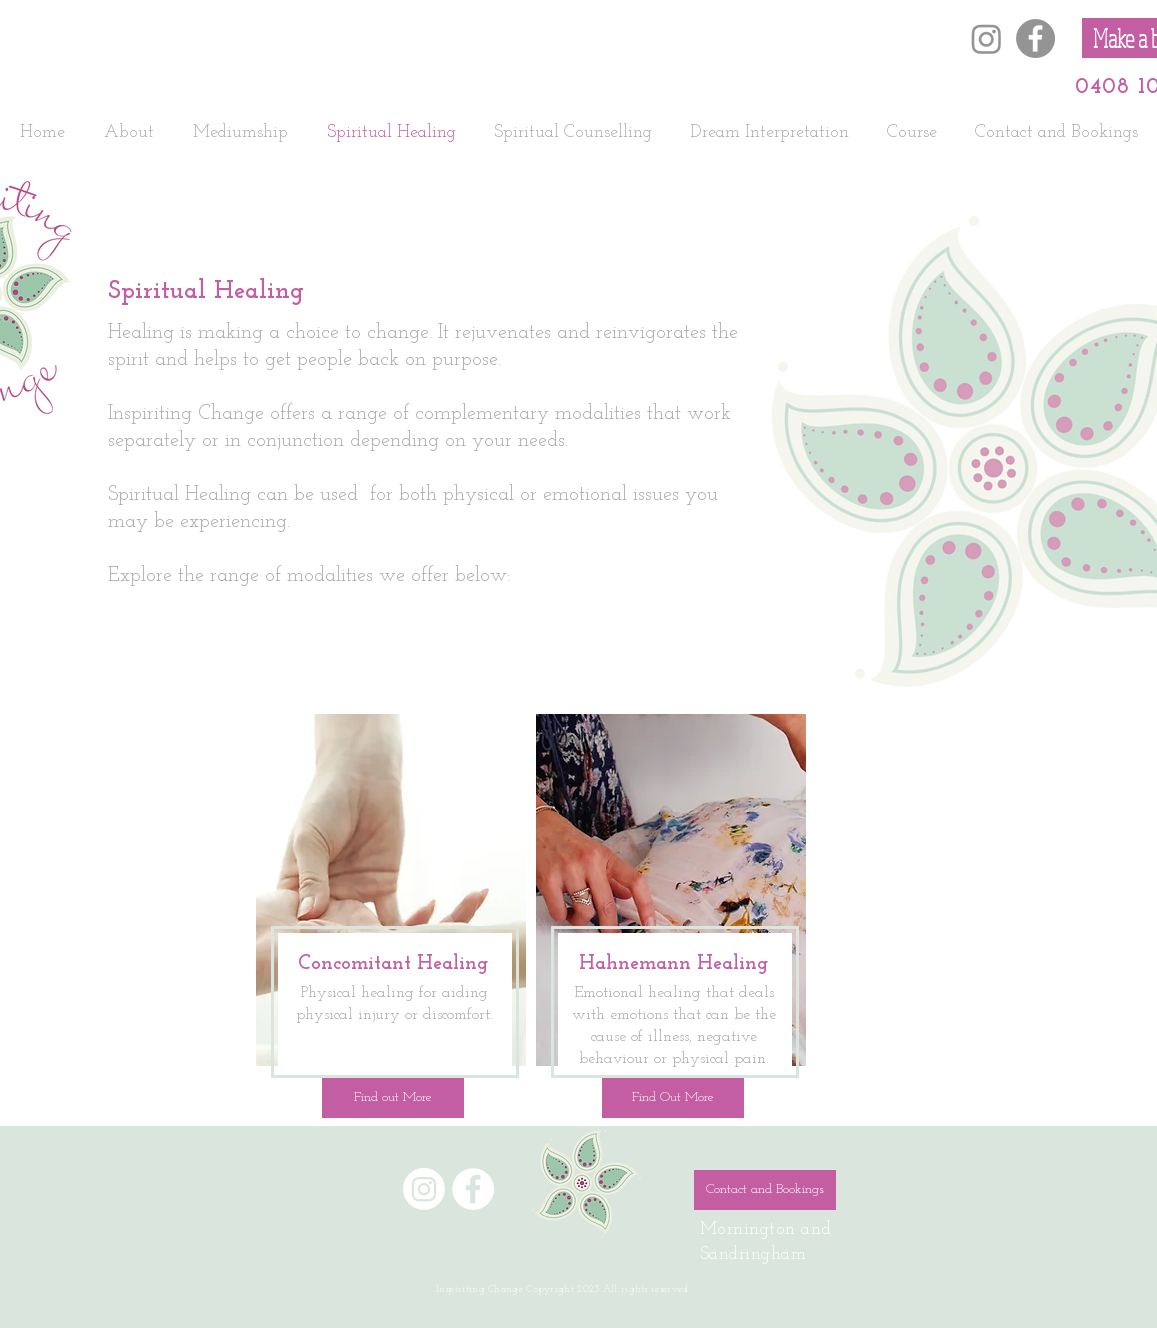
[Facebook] (1035, 38)
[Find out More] (393, 1098)
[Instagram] (986, 38)
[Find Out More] (673, 1098)
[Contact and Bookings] (765, 1190)
